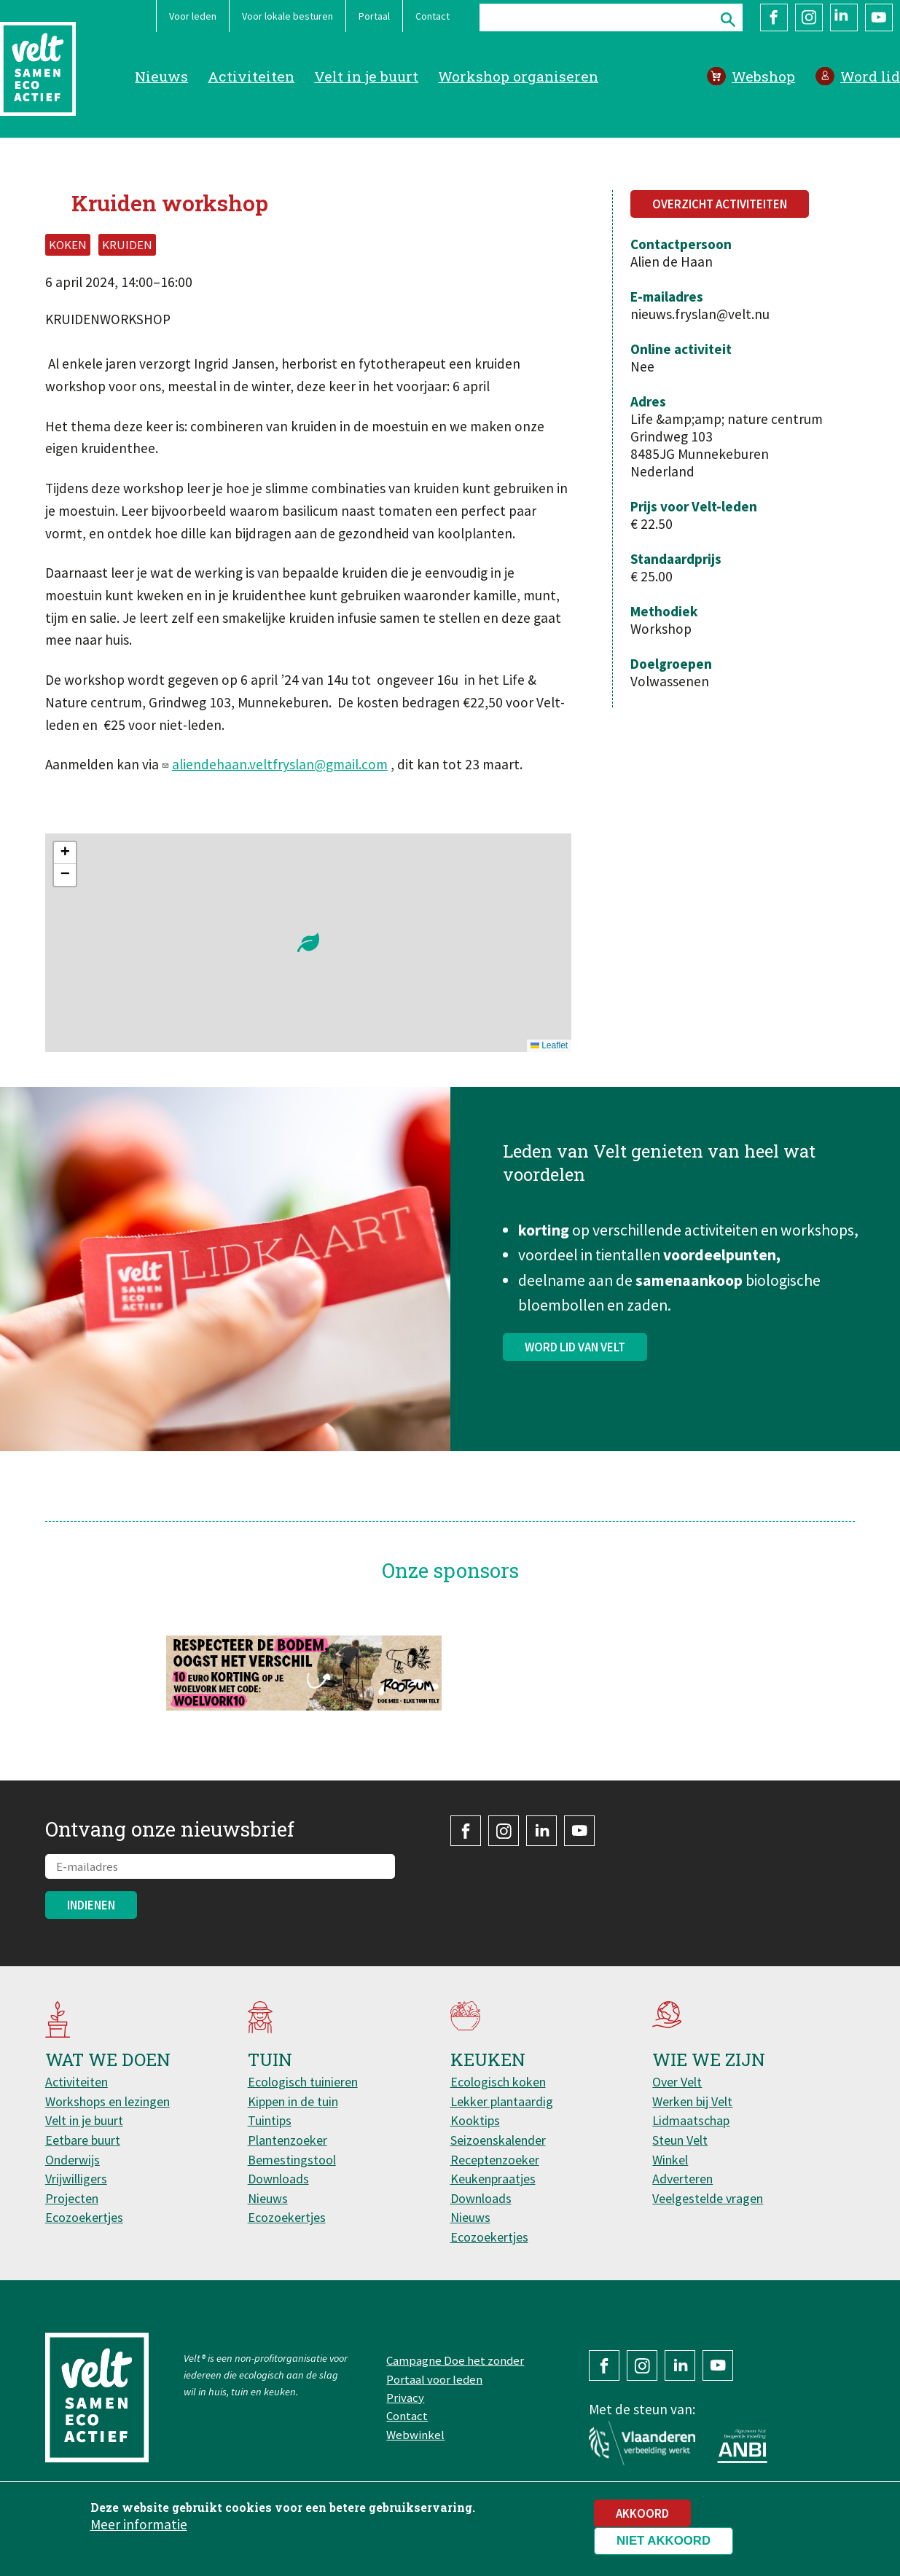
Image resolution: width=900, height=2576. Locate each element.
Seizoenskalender (498, 2140)
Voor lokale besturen (287, 16)
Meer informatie (138, 2524)
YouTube (879, 17)
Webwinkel (415, 2435)
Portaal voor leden (434, 2379)
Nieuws (161, 76)
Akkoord (642, 2513)
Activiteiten (251, 76)
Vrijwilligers (76, 2178)
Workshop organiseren (518, 76)
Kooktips (475, 2120)
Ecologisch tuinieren (303, 2081)
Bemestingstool (292, 2159)
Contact (432, 16)
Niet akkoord (664, 2541)
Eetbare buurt (82, 2140)
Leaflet (549, 1045)
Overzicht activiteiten (719, 204)
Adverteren (682, 2178)
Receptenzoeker (494, 2159)
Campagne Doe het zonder (455, 2360)
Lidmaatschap (690, 2120)
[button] (308, 943)
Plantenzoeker (287, 2140)
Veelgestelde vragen (707, 2198)
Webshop (763, 76)
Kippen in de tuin (293, 2101)
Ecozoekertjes (84, 2217)
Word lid (870, 76)
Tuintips (269, 2120)
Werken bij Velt (692, 2101)
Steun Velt (680, 2140)
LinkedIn (844, 17)
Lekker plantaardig (501, 2101)
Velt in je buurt (366, 76)
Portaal (374, 16)
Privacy (405, 2398)
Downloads (278, 2178)
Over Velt (677, 2081)
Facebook (774, 17)
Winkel (670, 2159)
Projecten (71, 2198)
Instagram (809, 17)
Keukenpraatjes (493, 2178)
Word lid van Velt (575, 1354)
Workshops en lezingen (107, 2101)
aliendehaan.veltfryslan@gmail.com (280, 764)
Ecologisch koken (498, 2081)
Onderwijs (72, 2159)
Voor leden (192, 16)
